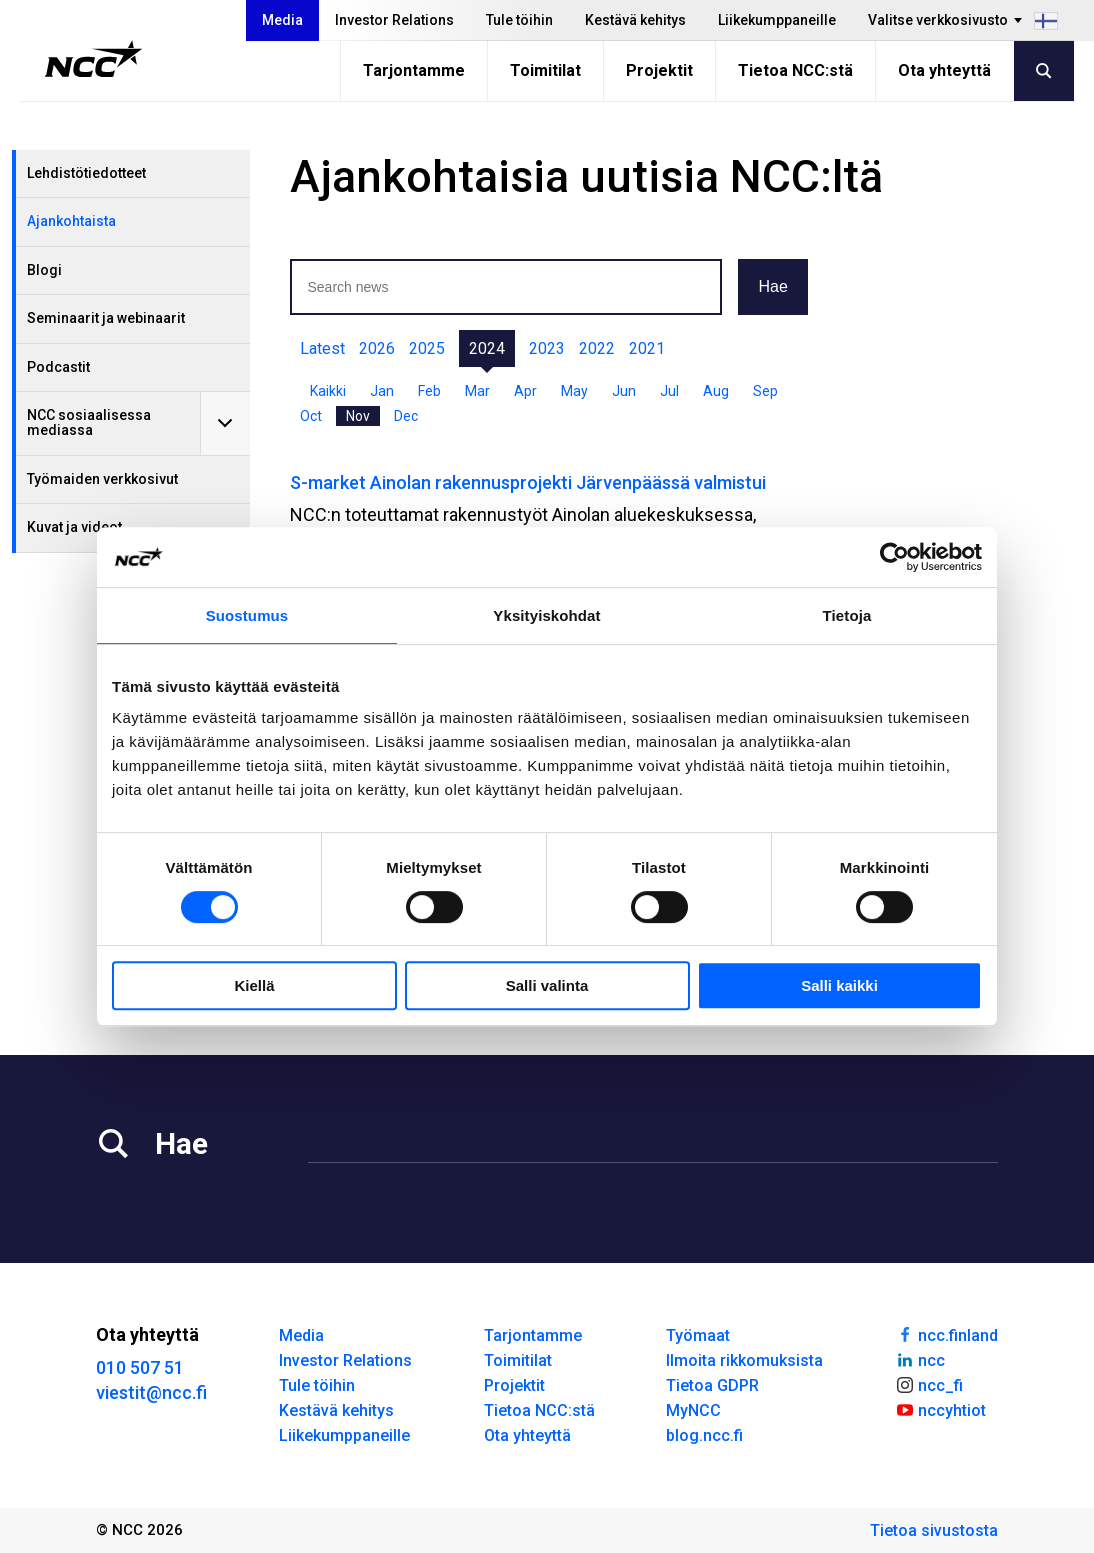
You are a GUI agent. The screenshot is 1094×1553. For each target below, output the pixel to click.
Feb (429, 391)
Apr (525, 391)
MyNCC (693, 1410)
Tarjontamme (414, 70)
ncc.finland (946, 1334)
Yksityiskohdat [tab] (546, 615)
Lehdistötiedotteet (86, 173)
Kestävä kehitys (635, 20)
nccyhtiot (940, 1409)
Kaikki (328, 391)
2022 (597, 348)
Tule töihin (519, 20)
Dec (406, 416)
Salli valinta (547, 985)
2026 (377, 348)
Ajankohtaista (71, 221)
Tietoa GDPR (712, 1385)
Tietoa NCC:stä (795, 70)
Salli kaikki (839, 985)
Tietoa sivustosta (934, 1530)
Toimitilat (545, 70)
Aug (716, 391)
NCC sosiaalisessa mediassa (89, 422)
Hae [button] (772, 286)
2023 (547, 348)
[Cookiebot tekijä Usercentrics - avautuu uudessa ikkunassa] (894, 557)
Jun (624, 391)
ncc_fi (929, 1384)
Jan (382, 391)
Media (282, 20)
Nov (358, 416)
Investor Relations (394, 20)
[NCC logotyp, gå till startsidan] (93, 59)
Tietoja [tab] (847, 615)
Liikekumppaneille (777, 20)
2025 (427, 348)
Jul (669, 391)
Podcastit (58, 367)
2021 (647, 348)
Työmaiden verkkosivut (102, 479)
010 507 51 (140, 1367)
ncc (920, 1359)
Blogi (44, 270)
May (574, 391)
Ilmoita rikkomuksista (744, 1360)
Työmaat (698, 1335)
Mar (477, 391)
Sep (765, 391)
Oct (311, 416)
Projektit (659, 70)
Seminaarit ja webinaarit (106, 318)
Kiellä (254, 985)
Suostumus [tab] (247, 615)
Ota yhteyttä (944, 70)
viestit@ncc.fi (151, 1392)
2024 (487, 348)
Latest (322, 348)
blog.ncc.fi (704, 1435)
